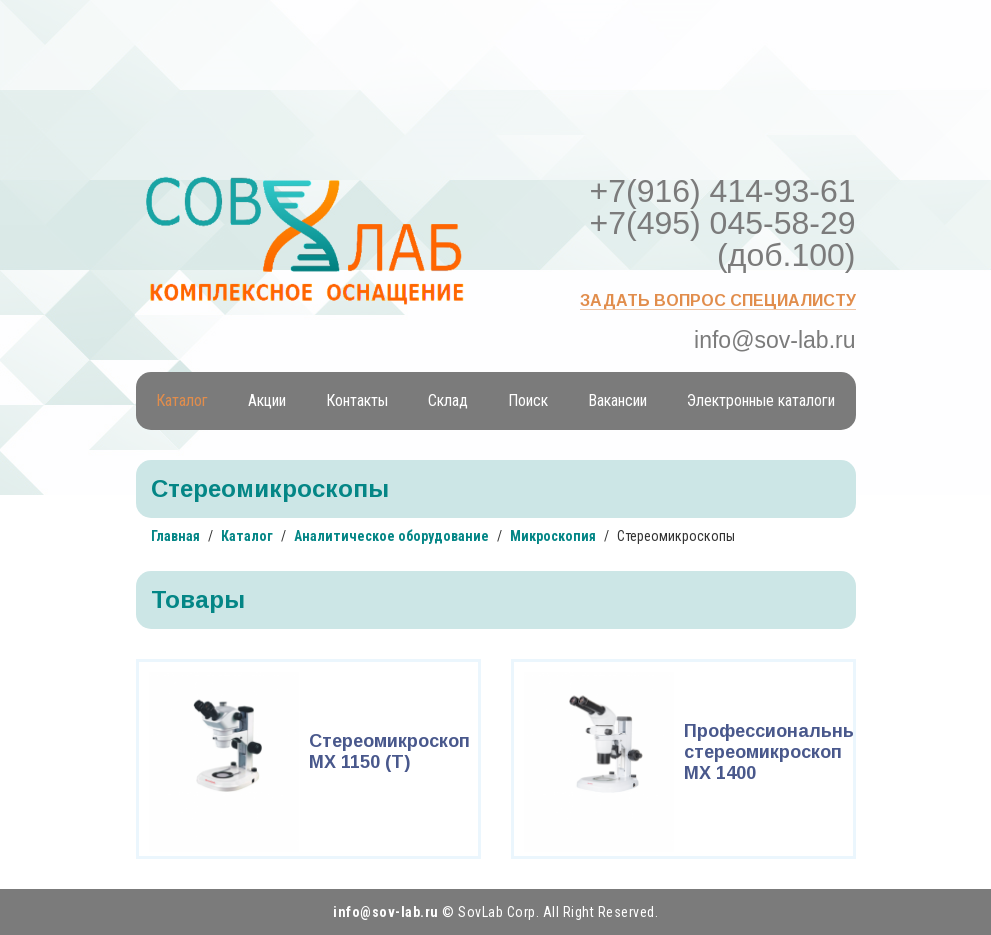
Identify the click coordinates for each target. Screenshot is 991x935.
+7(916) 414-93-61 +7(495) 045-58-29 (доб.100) (723, 223)
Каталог (182, 400)
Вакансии (617, 400)
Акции (267, 400)
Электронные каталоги (761, 400)
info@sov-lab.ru (774, 340)
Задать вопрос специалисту (718, 300)
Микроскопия (553, 536)
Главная (175, 536)
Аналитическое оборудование (391, 536)
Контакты (357, 400)
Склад (448, 400)
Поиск (528, 400)
